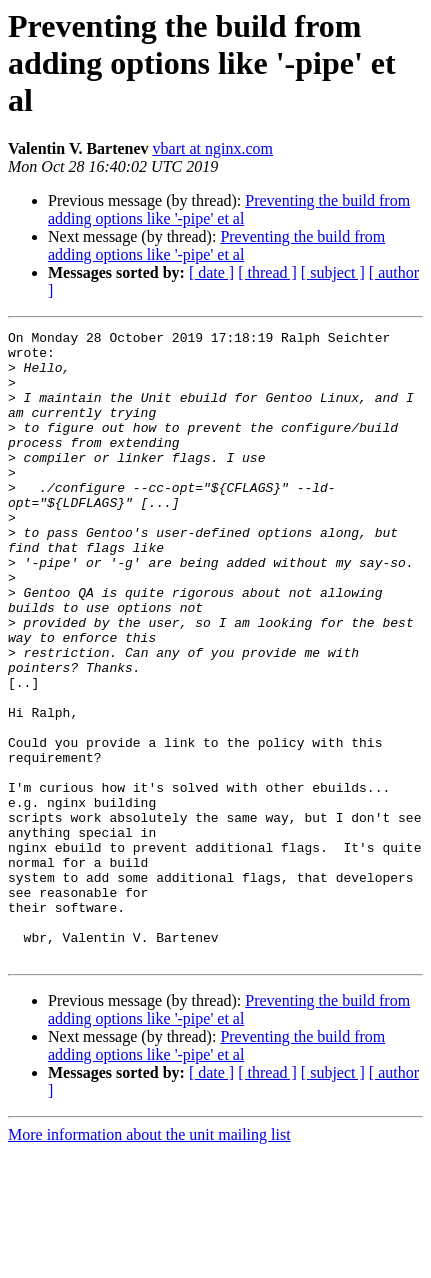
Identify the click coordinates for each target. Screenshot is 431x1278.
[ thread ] (267, 272)
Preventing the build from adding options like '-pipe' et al (229, 209)
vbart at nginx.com (213, 148)
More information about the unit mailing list (149, 1260)
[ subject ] (333, 272)
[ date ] (211, 272)
